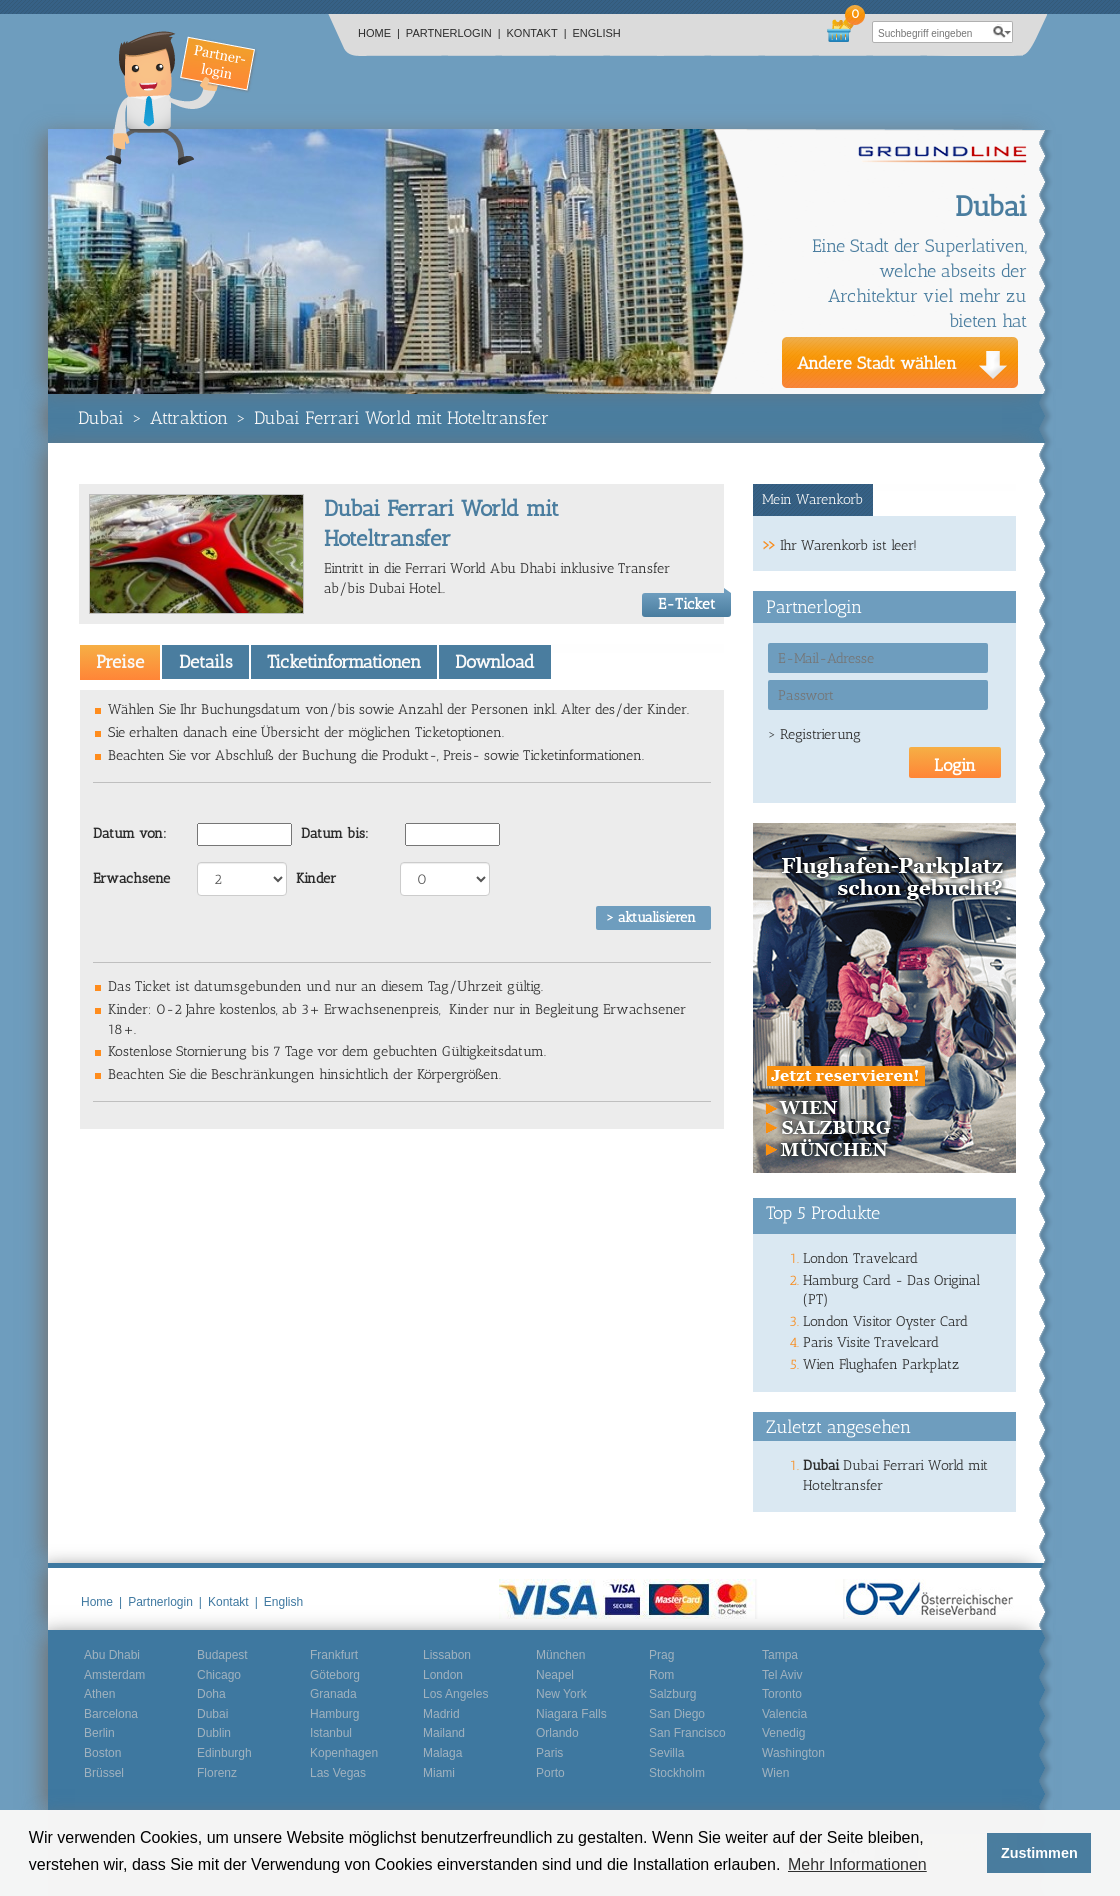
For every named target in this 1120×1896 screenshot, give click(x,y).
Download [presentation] (494, 662)
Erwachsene (131, 878)
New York (561, 1694)
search (1002, 32)
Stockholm (677, 1773)
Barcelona (111, 1714)
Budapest (222, 1655)
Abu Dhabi (112, 1655)
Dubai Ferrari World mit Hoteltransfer (401, 418)
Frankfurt (334, 1655)
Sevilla (666, 1753)
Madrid (441, 1714)
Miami (439, 1773)
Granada (333, 1694)
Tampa (780, 1655)
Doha (211, 1694)
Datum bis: (335, 833)
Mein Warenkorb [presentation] (812, 499)
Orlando (557, 1733)
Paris (549, 1753)
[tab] (120, 662)
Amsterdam (114, 1675)
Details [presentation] (206, 662)
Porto (550, 1773)
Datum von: (130, 833)
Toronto (782, 1694)
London (443, 1675)
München (560, 1655)
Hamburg (334, 1714)
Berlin (99, 1733)
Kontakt (537, 33)
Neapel (555, 1675)
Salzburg (672, 1694)
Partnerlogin (453, 33)
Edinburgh (224, 1753)
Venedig (783, 1733)
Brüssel (104, 1773)
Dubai (101, 418)
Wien (775, 1773)
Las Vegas (338, 1773)
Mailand (444, 1733)
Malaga (442, 1753)
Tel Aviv (782, 1675)
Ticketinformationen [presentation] (344, 662)
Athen (99, 1694)
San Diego (677, 1714)
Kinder (316, 878)
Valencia (784, 1714)
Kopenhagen (344, 1753)
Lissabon (447, 1655)
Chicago (219, 1675)
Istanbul (331, 1733)
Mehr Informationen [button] (857, 1864)
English (597, 33)
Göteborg (335, 1675)
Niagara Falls (571, 1714)
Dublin (214, 1733)
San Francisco (687, 1733)
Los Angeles (455, 1694)
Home (379, 33)
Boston (102, 1753)
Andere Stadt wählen (877, 363)
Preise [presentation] (120, 662)
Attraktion (189, 418)
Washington (793, 1753)
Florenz (217, 1773)
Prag (661, 1655)
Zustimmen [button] (1039, 1853)
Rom (661, 1675)
